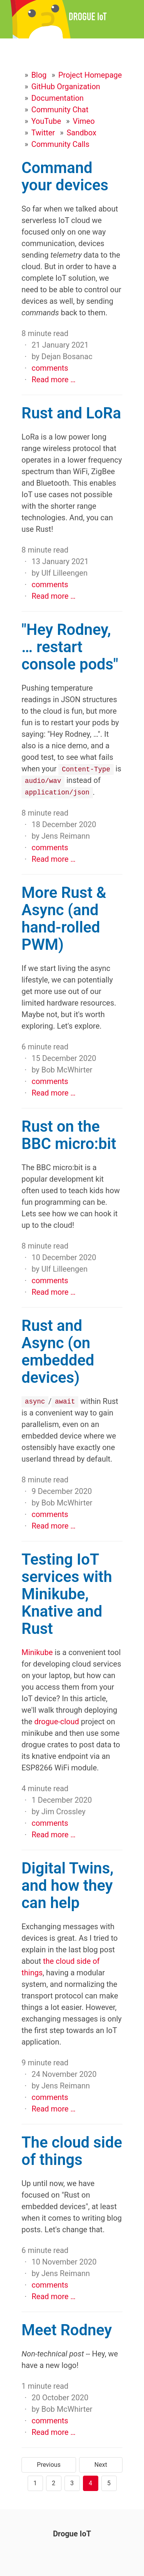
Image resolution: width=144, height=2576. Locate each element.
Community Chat (59, 109)
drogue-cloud (56, 1721)
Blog (38, 75)
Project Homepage (90, 75)
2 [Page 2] (53, 2482)
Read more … (53, 379)
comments (49, 368)
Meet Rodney (67, 2330)
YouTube (46, 121)
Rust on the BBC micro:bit (69, 1134)
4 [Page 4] (90, 2482)
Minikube (37, 1652)
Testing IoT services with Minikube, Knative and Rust (67, 1593)
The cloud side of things (72, 2150)
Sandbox (81, 132)
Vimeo (83, 121)
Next (100, 2464)
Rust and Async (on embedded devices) (58, 1351)
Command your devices (65, 176)
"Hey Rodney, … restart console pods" (70, 647)
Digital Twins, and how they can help (68, 1885)
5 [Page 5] (109, 2482)
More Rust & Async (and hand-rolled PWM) (64, 918)
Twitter (43, 132)
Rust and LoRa (71, 413)
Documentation (57, 98)
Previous (49, 2464)
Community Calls (60, 144)
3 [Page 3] (72, 2482)
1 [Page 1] (35, 2482)
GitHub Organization (65, 86)
